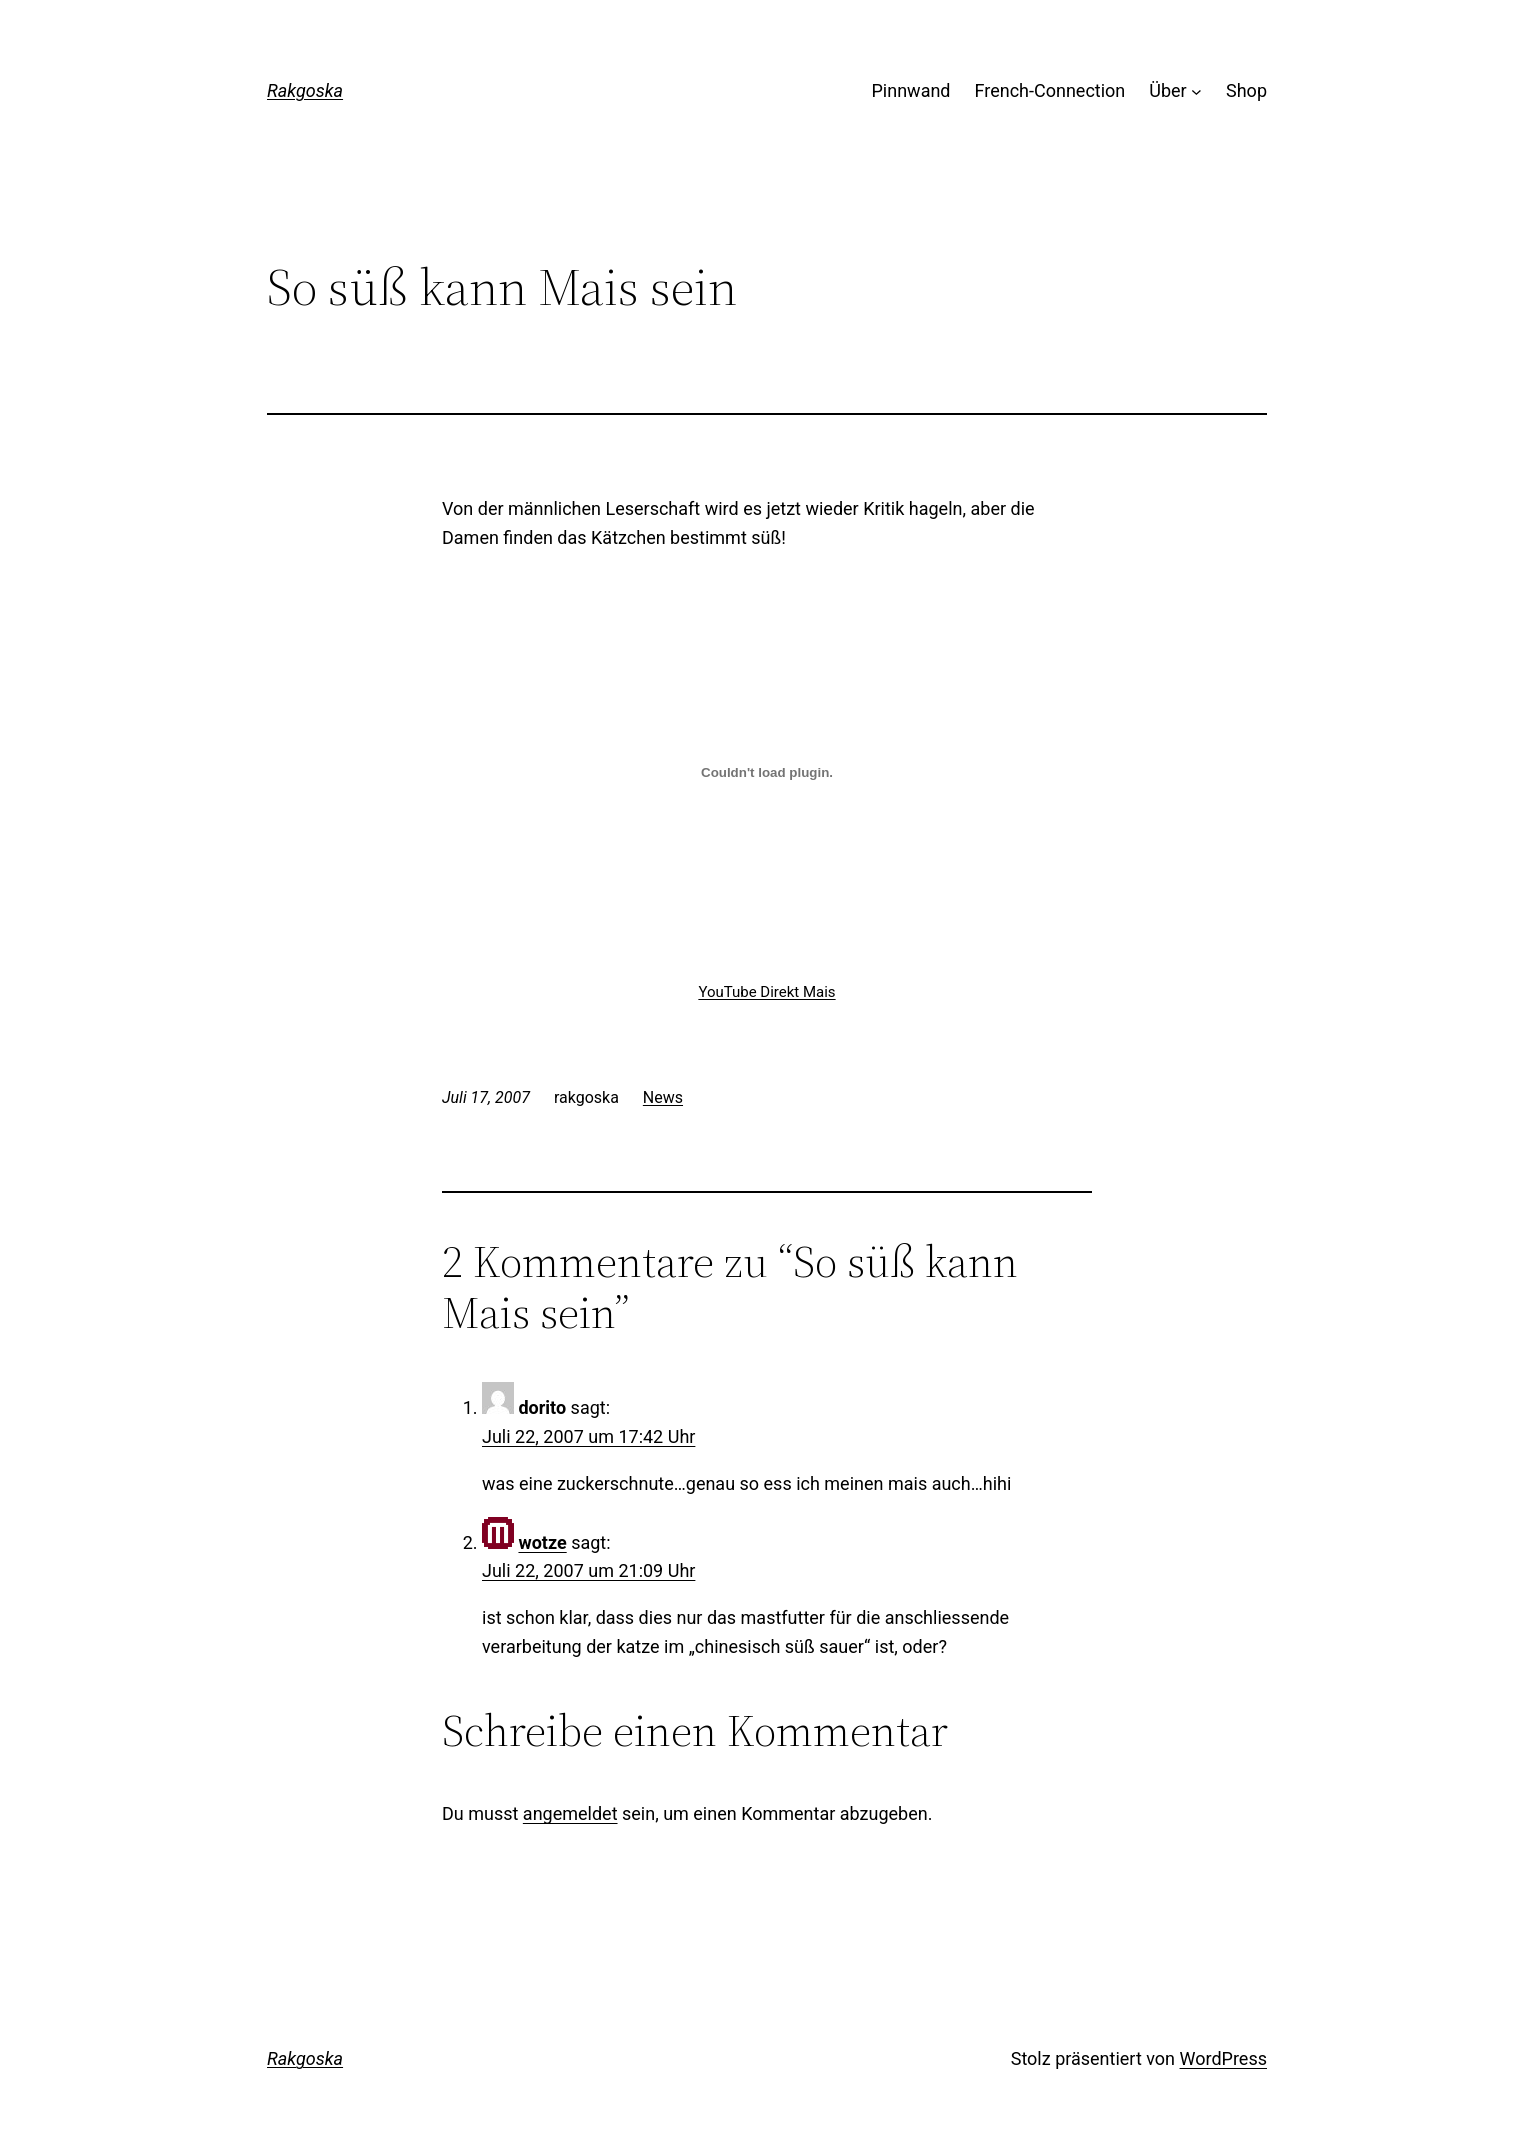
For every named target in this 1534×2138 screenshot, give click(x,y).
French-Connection (1050, 90)
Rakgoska (305, 90)
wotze (542, 1542)
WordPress (1223, 2058)
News (663, 1097)
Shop (1246, 90)
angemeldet (570, 1813)
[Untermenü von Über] (1196, 91)
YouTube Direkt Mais (766, 992)
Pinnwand (911, 90)
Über (1167, 90)
